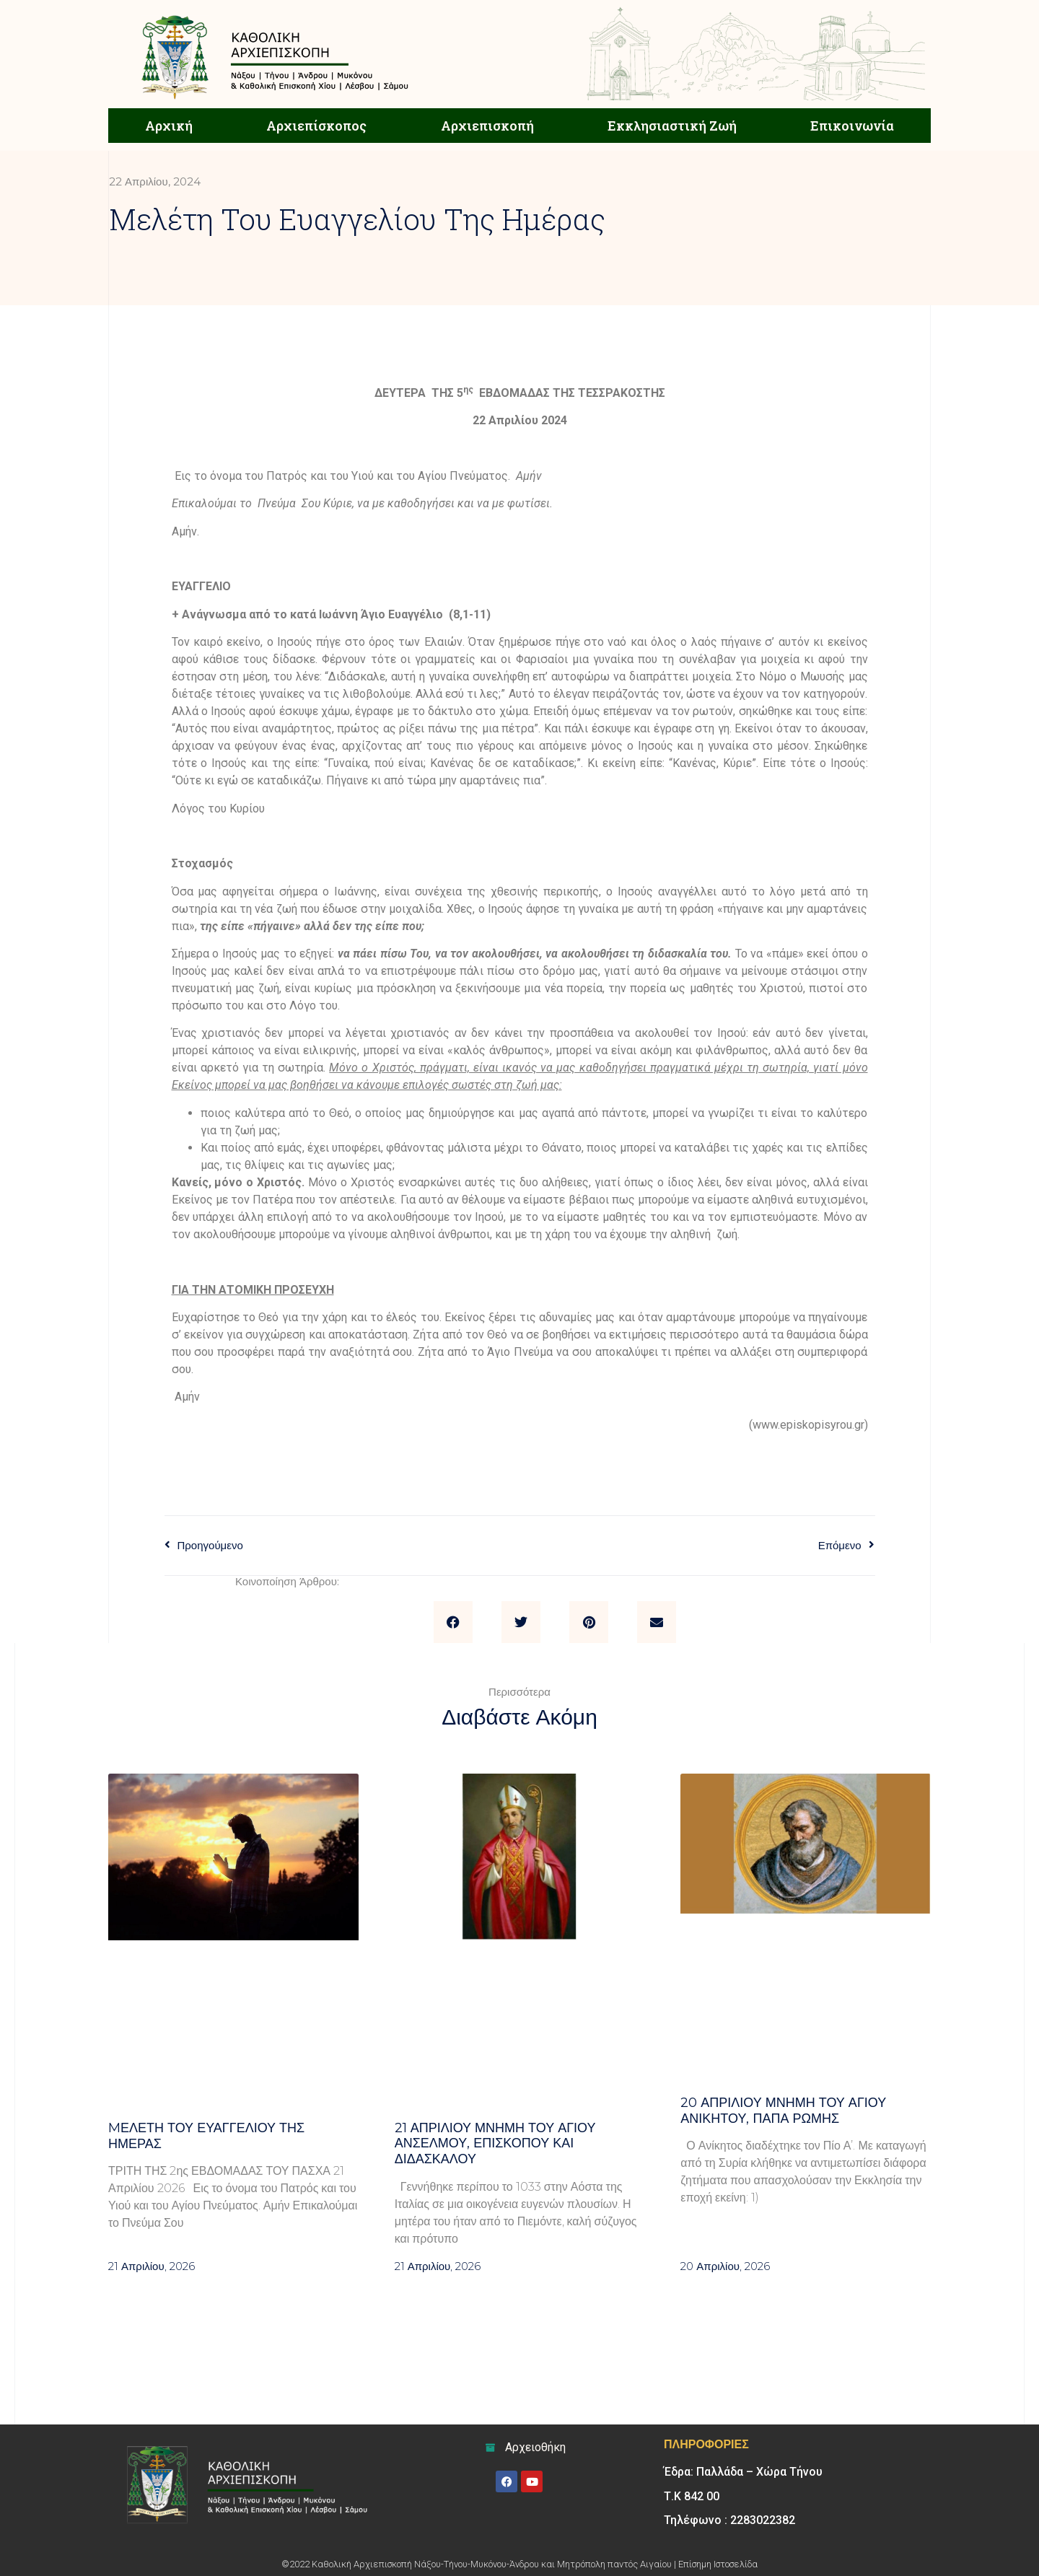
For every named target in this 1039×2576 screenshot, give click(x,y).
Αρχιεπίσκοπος (316, 125)
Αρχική (169, 125)
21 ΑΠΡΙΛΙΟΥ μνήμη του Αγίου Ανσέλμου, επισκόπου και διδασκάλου (495, 2143)
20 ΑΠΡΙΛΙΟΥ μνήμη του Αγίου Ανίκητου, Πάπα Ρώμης (783, 2110)
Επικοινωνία (852, 125)
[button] (453, 1622)
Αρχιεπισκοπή (487, 125)
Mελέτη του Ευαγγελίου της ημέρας (206, 2136)
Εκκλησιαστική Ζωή (672, 125)
